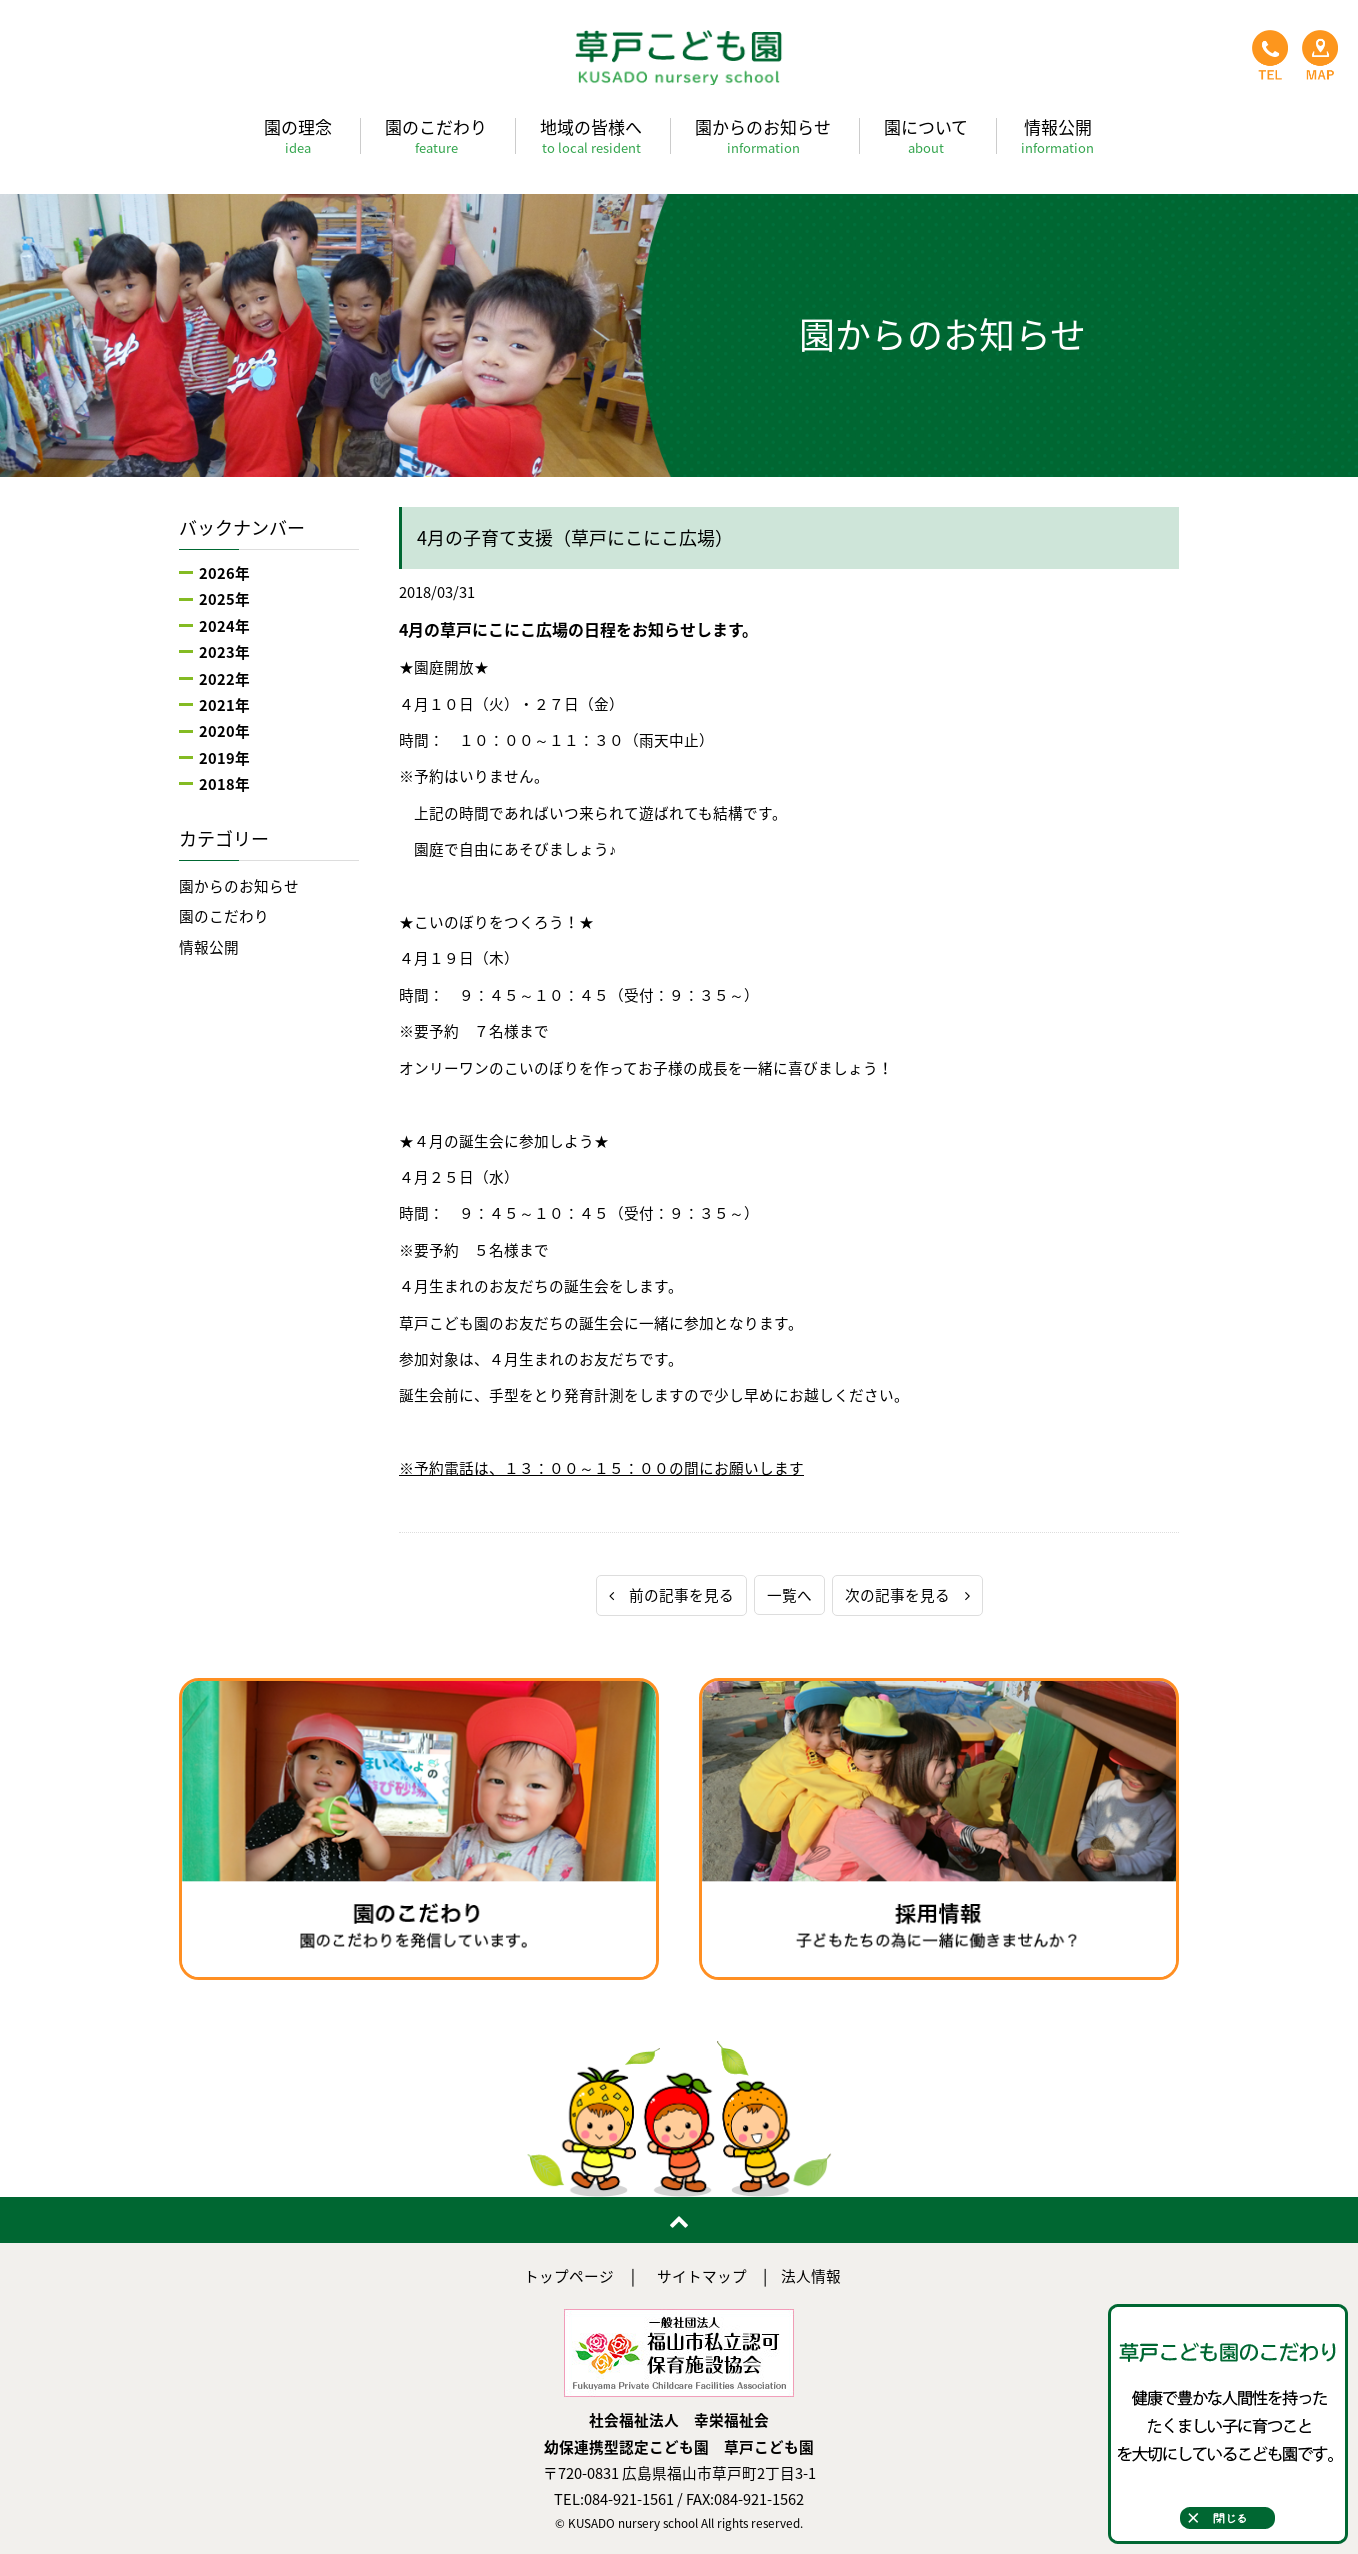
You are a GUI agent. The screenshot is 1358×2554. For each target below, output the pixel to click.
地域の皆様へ (591, 135)
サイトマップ (702, 2276)
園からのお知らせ (763, 135)
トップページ (569, 2276)
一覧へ (789, 1595)
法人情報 (811, 2276)
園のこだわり (436, 135)
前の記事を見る (671, 1595)
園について (926, 135)
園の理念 (298, 135)
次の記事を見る (907, 1595)
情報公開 (1057, 135)
